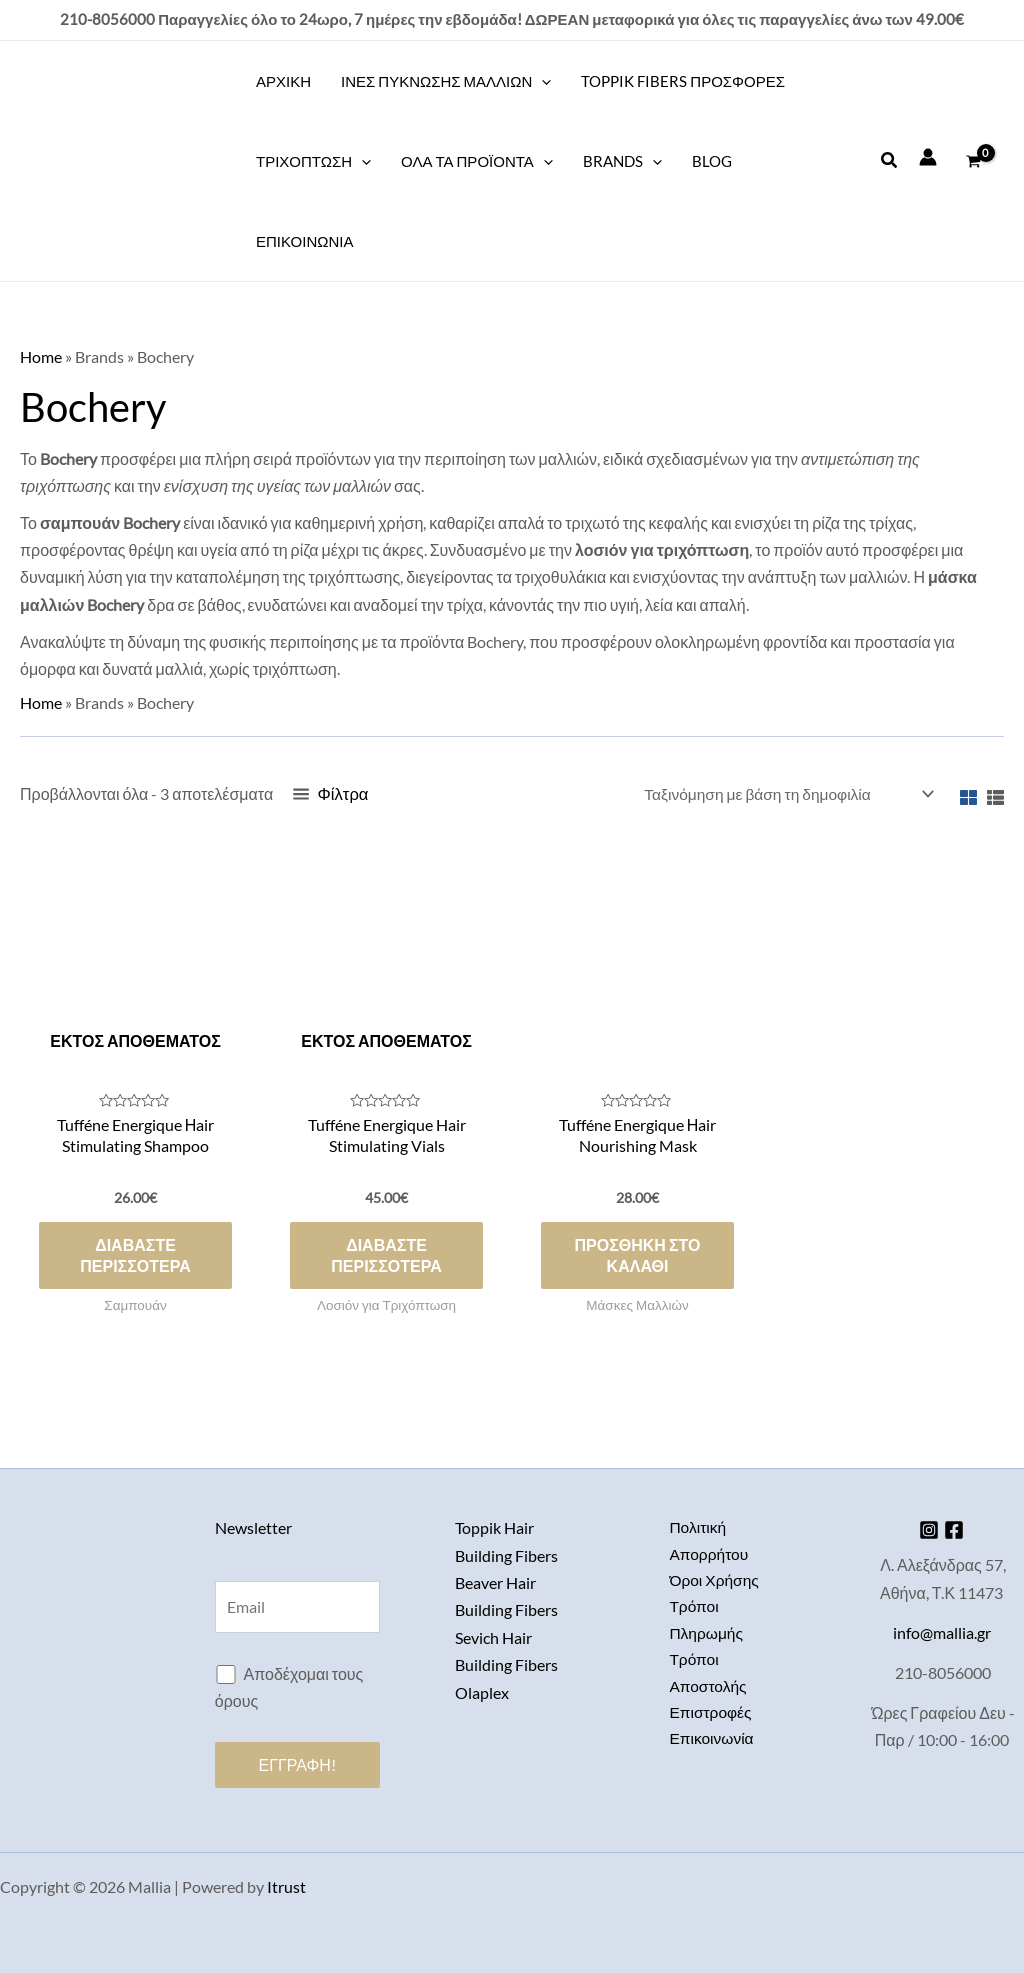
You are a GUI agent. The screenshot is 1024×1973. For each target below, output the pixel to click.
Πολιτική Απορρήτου (709, 1540)
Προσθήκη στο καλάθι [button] (638, 1259)
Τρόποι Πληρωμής (707, 1622)
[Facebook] (958, 1529)
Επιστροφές (711, 1716)
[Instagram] (926, 1529)
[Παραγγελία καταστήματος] (783, 794)
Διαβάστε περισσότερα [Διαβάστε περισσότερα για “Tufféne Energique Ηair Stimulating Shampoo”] (135, 1259)
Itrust (286, 1886)
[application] (541, 81)
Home (41, 356)
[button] (890, 160)
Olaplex (482, 1689)
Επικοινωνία (712, 1744)
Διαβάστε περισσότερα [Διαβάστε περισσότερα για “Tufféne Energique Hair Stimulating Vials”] (386, 1259)
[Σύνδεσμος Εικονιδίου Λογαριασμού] (928, 157)
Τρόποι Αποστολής (709, 1676)
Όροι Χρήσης (715, 1580)
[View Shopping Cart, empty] (973, 161)
